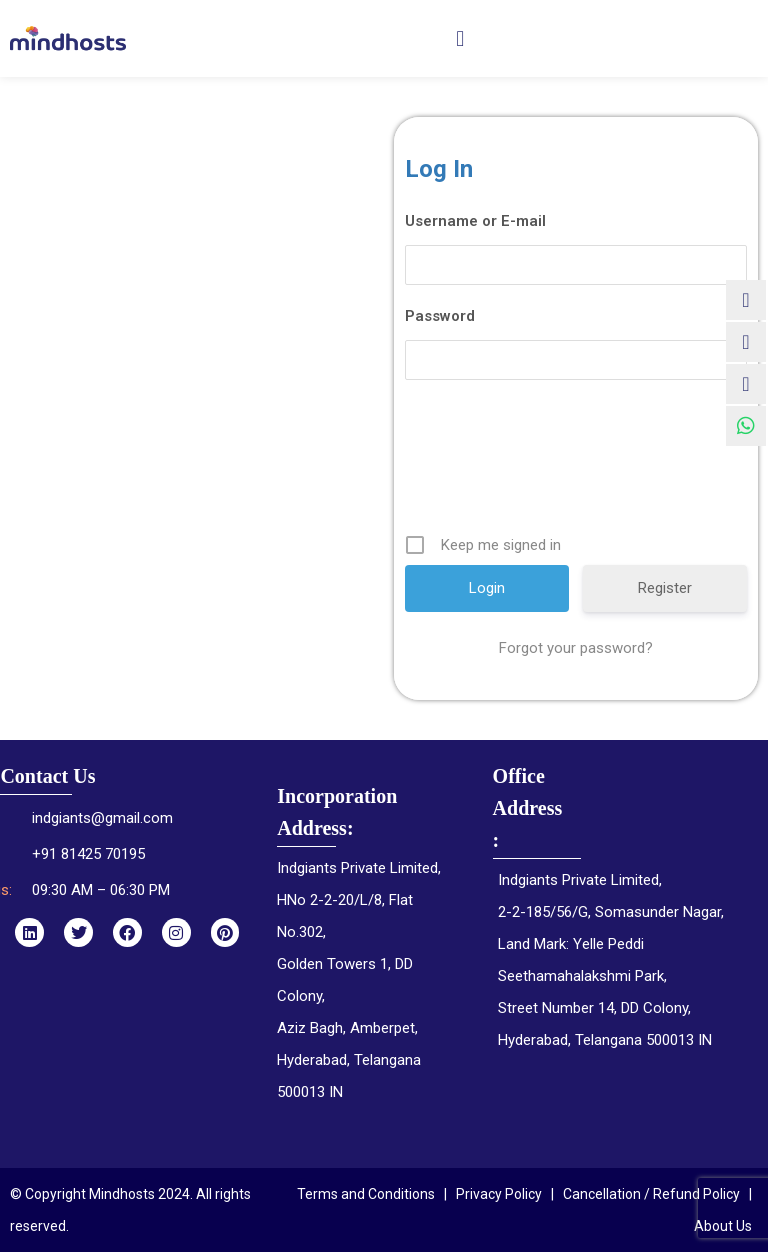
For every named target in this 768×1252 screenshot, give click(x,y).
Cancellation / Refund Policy (651, 1194)
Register (665, 588)
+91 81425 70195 (88, 854)
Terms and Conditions (366, 1194)
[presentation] (578, 464)
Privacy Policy (499, 1194)
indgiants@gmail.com (102, 818)
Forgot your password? (576, 648)
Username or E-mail (475, 221)
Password (440, 316)
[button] (460, 38)
